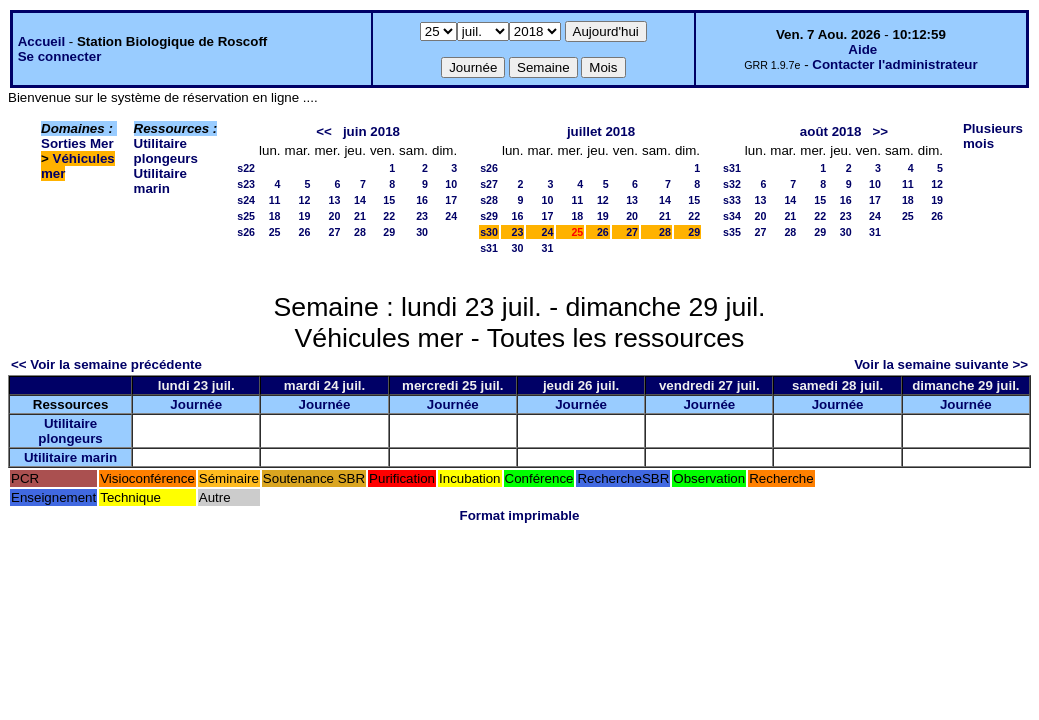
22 (389, 216)
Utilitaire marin (160, 181)
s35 (732, 232)
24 (451, 216)
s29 (489, 216)
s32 (732, 184)
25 (275, 232)
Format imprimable (520, 515)
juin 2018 (371, 131)
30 (422, 232)
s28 (489, 200)
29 (389, 232)
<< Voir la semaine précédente (106, 364)
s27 (489, 184)
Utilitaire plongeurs (166, 151)
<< (324, 131)
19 (305, 216)
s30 (489, 232)
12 (305, 200)
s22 (246, 168)
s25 (246, 216)
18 (275, 216)
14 (360, 200)
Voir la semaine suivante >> (941, 364)
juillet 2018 (601, 131)
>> (880, 131)
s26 (246, 232)
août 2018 (831, 131)
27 (335, 232)
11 (275, 200)
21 (360, 216)
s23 (246, 184)
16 (422, 200)
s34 (732, 216)
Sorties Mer (77, 143)
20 (335, 216)
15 (389, 200)
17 (451, 200)
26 (305, 232)
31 (548, 248)
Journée (196, 404)
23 (422, 216)
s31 (489, 248)
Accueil (41, 41)
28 (360, 232)
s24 (246, 200)
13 (335, 200)
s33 (732, 200)
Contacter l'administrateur (894, 64)
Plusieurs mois (993, 136)
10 (451, 184)
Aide (862, 49)
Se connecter (60, 56)
